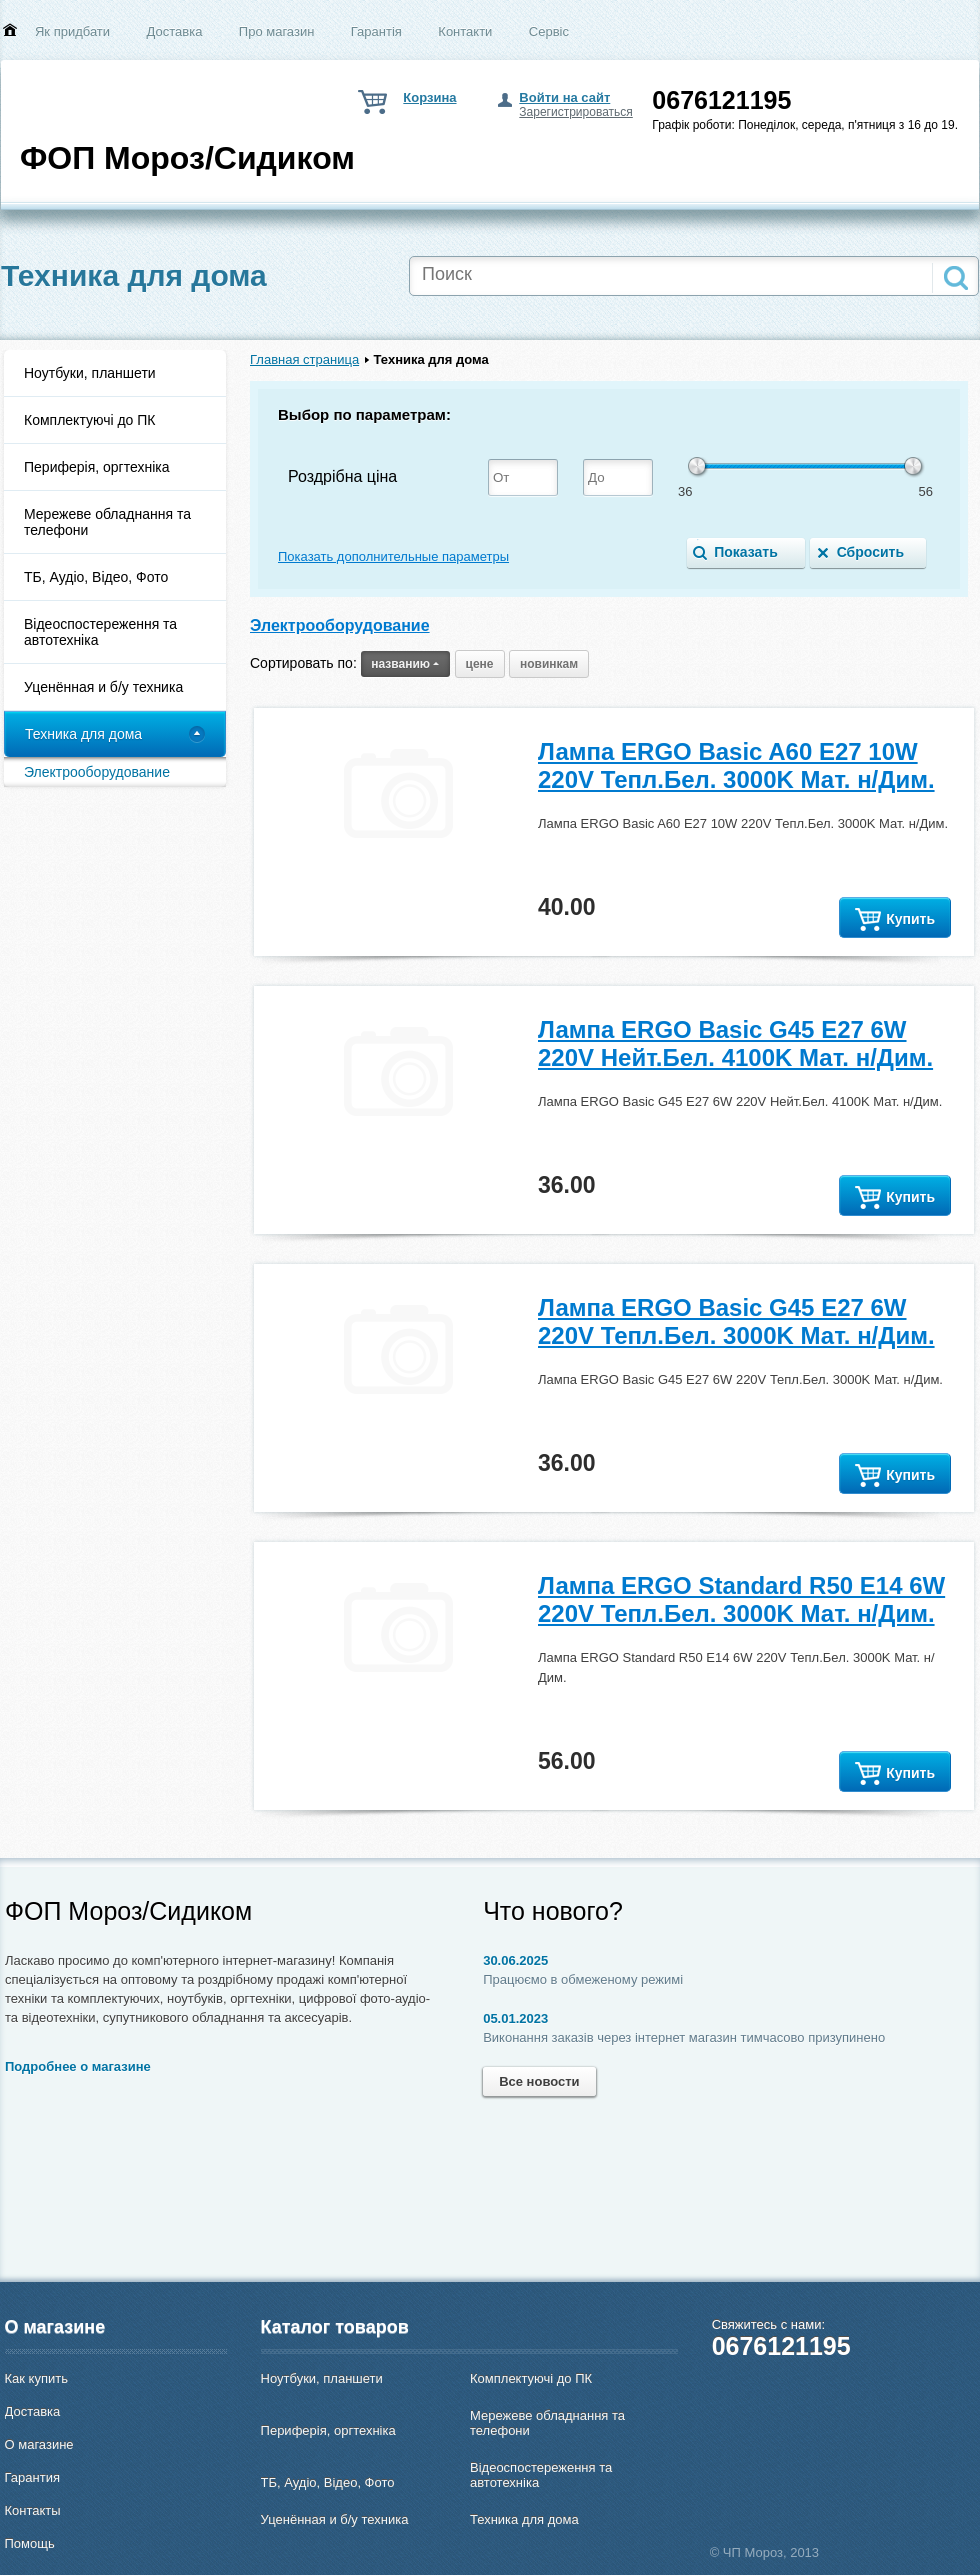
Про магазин (277, 31)
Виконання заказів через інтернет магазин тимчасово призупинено (684, 2037)
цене (480, 664)
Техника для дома (83, 734)
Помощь (30, 2543)
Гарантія (376, 31)
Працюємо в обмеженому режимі (583, 1979)
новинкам (549, 664)
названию (405, 664)
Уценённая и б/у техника (103, 687)
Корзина (429, 97)
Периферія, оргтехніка (97, 467)
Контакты (33, 2510)
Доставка (175, 31)
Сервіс (549, 31)
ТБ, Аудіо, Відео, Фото (96, 577)
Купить (895, 919)
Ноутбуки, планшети (90, 373)
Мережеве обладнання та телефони (107, 522)
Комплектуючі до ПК (90, 420)
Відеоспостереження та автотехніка (100, 632)
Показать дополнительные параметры (393, 556)
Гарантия (32, 2477)
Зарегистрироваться (575, 112)
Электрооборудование (97, 772)
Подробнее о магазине (78, 2066)
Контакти (465, 31)
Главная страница (304, 359)
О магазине (39, 2444)
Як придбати (72, 31)
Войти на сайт (564, 97)
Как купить (36, 2378)
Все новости (539, 2081)
